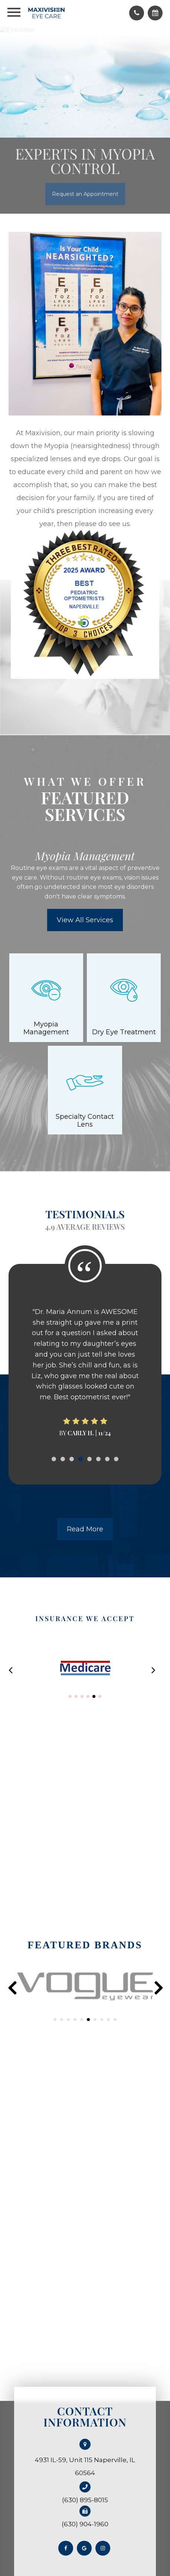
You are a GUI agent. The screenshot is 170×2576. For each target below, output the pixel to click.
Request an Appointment (85, 194)
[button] (70, 1696)
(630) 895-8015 (85, 2500)
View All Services (85, 920)
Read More (85, 1529)
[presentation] (12, 1988)
